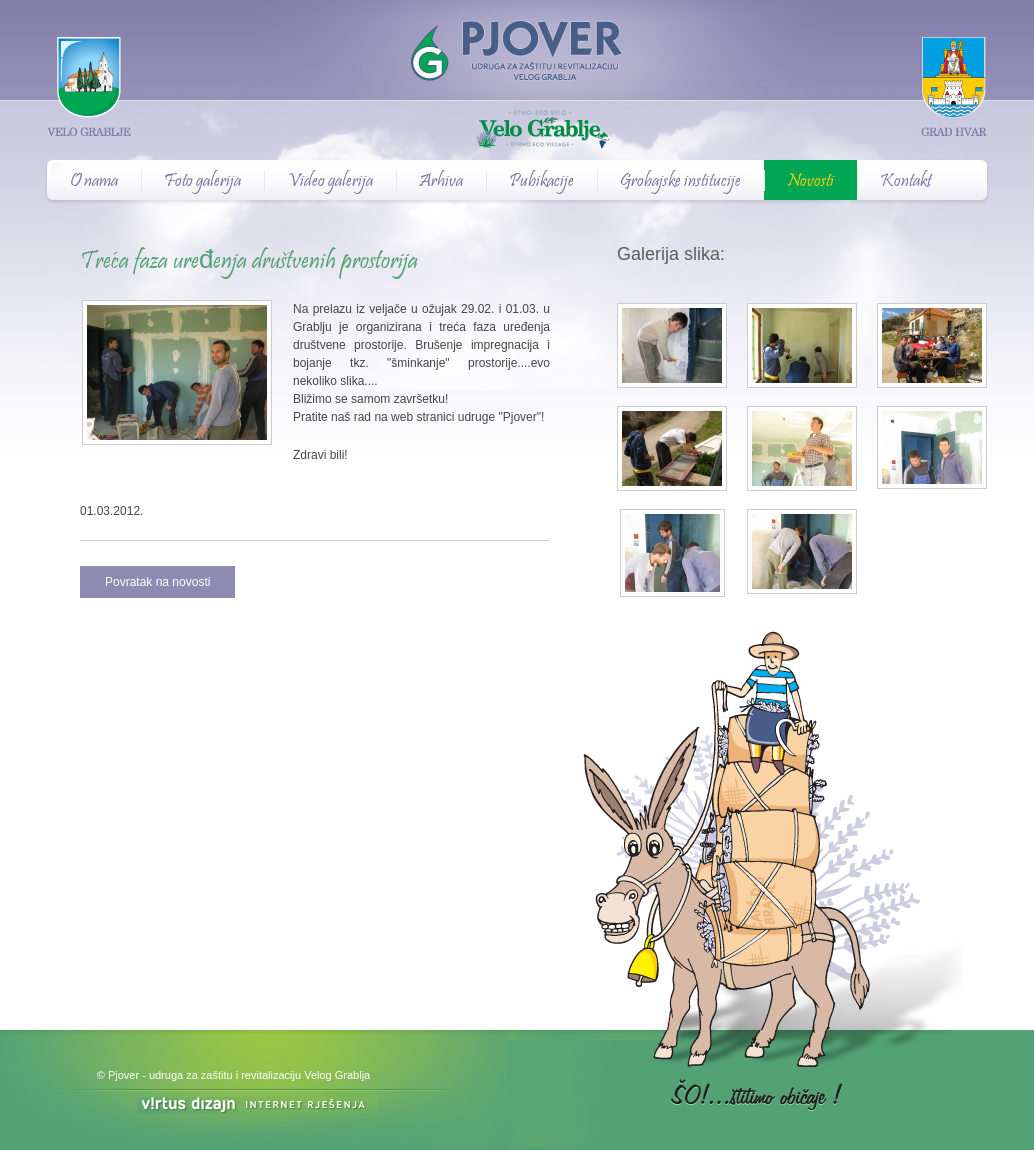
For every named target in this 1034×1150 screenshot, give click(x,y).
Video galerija (330, 182)
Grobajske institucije (680, 182)
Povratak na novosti (157, 582)
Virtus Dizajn (257, 1105)
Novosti (810, 182)
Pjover (517, 40)
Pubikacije (541, 182)
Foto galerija (202, 182)
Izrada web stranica (2, 1099)
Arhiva (441, 182)
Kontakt (905, 182)
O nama (94, 182)
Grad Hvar (954, 86)
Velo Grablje (517, 130)
